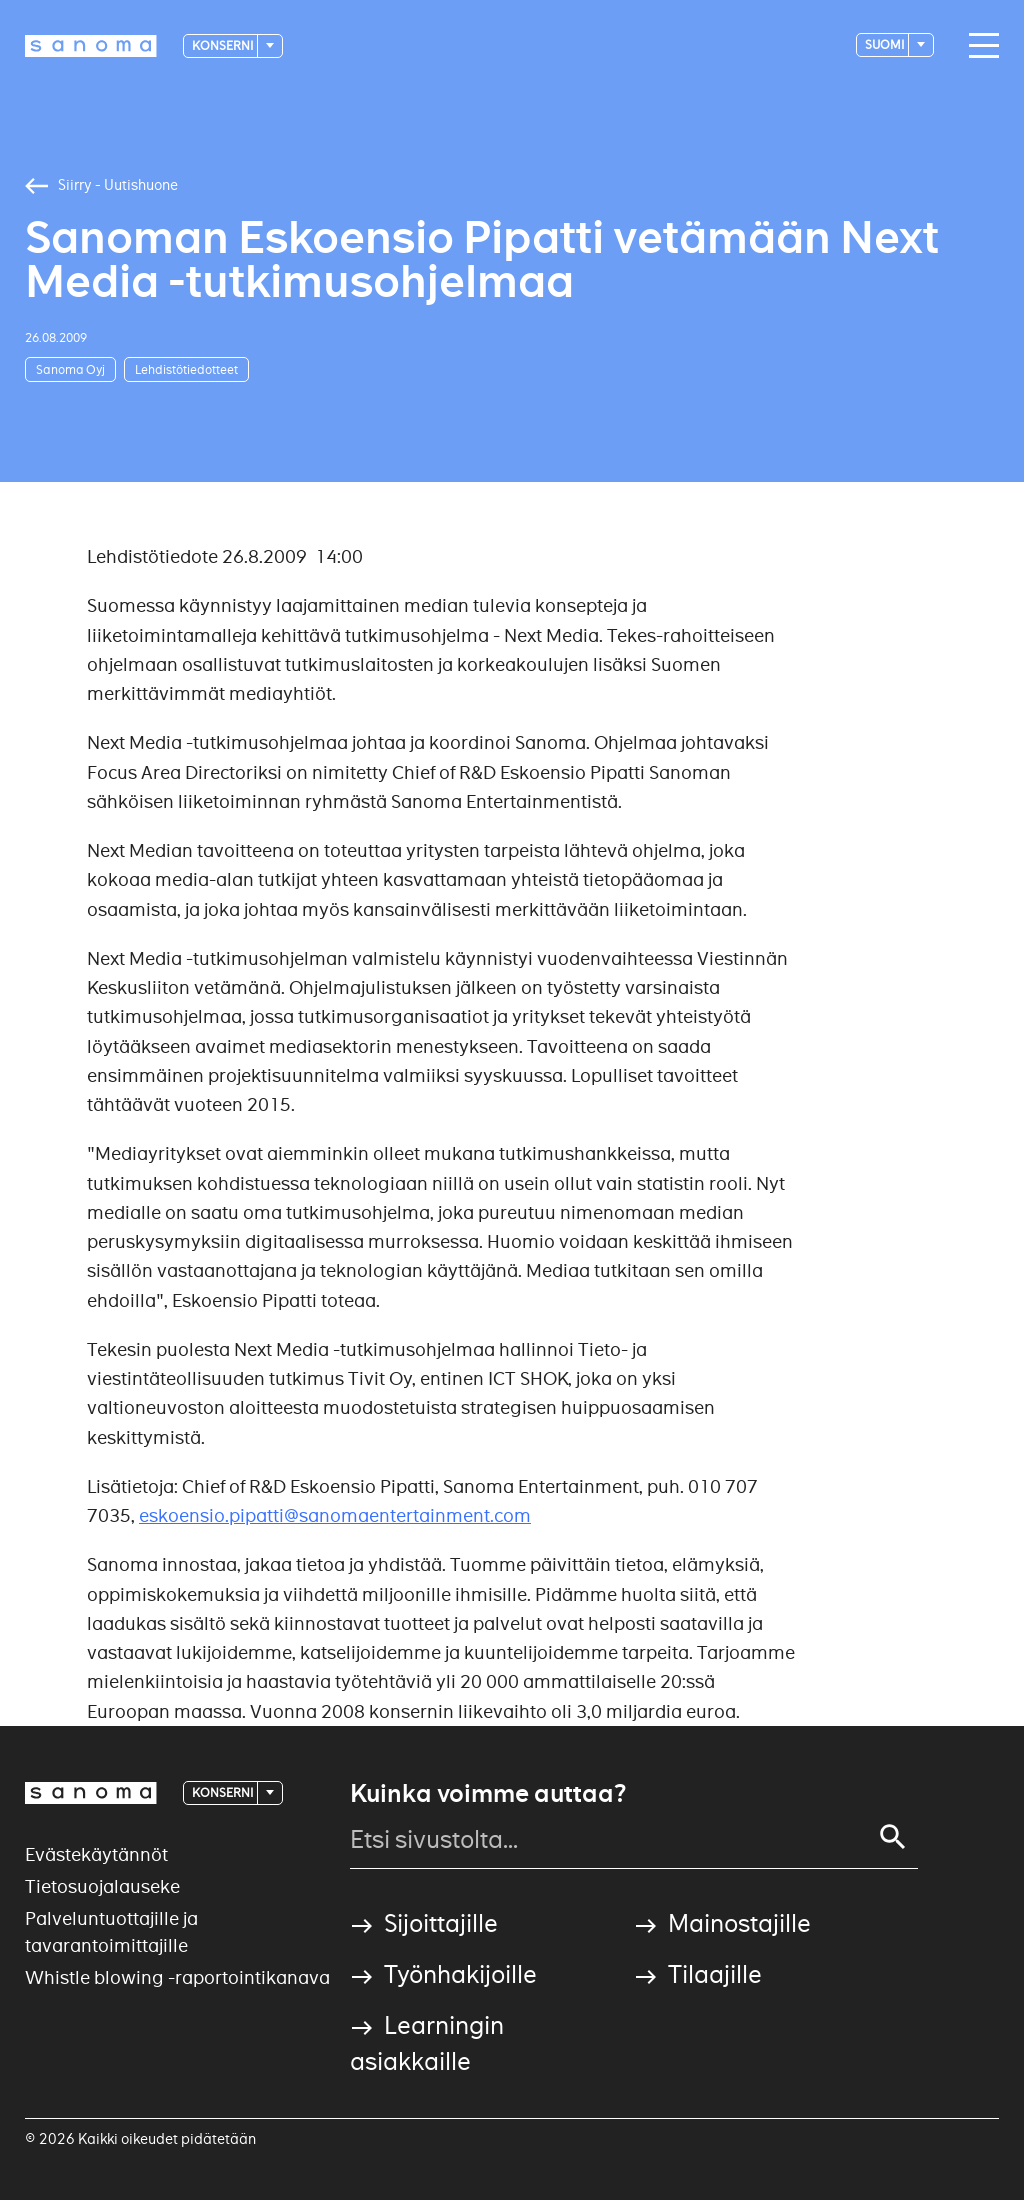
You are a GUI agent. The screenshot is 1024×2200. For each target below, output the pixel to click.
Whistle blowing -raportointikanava (177, 1977)
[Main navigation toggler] (979, 46)
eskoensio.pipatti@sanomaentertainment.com (335, 1515)
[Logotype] (91, 46)
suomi (885, 44)
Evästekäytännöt (96, 1854)
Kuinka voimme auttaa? (488, 1794)
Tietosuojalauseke (102, 1886)
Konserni (223, 45)
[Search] (893, 1837)
